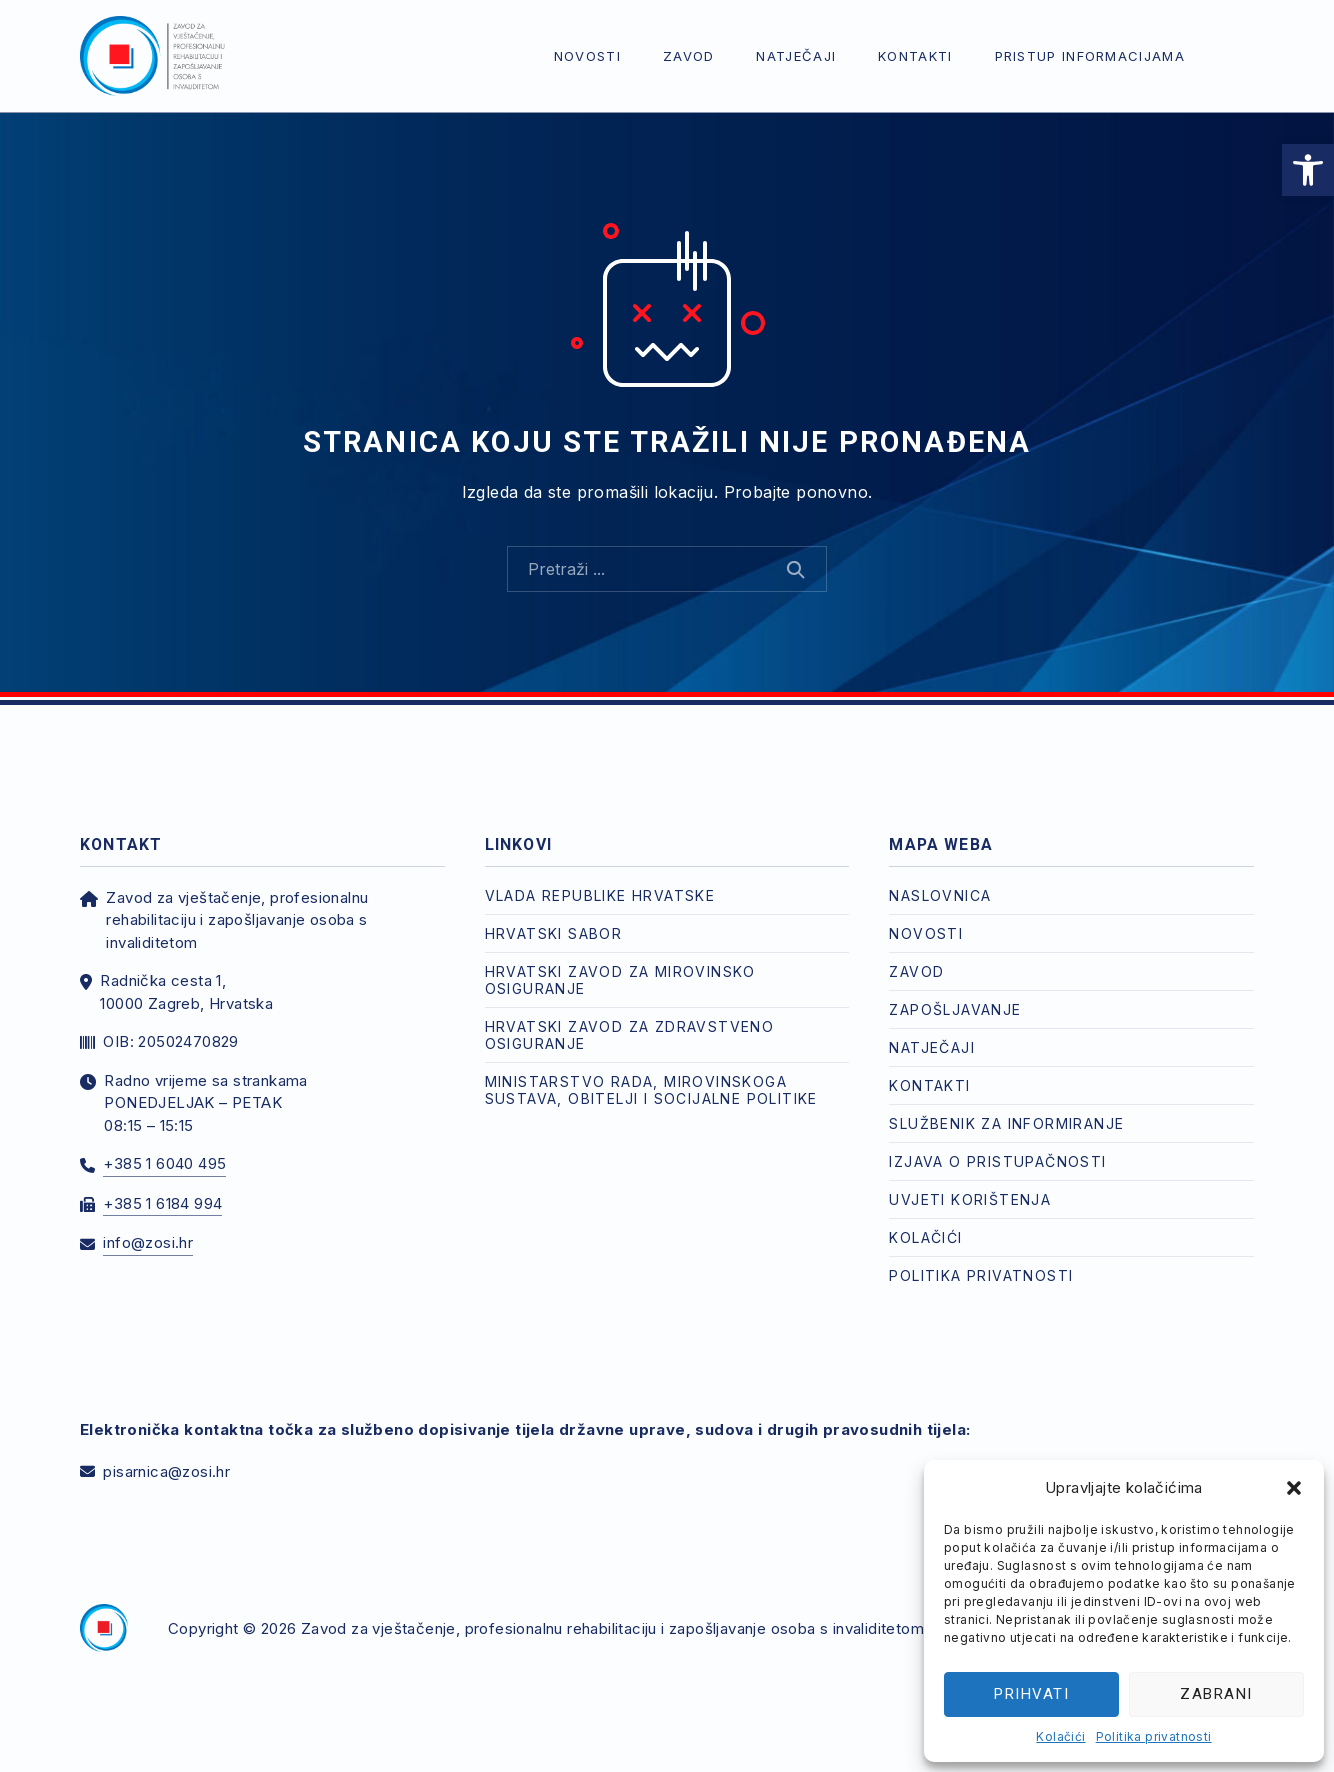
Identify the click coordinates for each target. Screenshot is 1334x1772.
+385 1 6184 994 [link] (162, 1203)
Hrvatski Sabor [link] (554, 933)
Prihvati (1031, 1694)
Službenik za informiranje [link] (1006, 1123)
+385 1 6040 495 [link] (164, 1163)
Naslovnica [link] (940, 895)
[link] (1308, 170)
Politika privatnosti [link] (1154, 1736)
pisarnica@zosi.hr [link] (166, 1471)
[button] (1294, 1488)
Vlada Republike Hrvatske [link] (600, 895)
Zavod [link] (689, 56)
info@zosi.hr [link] (148, 1242)
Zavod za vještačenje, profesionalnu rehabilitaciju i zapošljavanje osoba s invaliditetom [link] (612, 1628)
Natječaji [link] (796, 56)
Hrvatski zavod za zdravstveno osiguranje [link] (630, 1035)
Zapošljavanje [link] (955, 1009)
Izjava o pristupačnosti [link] (997, 1161)
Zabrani (1216, 1694)
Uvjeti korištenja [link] (970, 1199)
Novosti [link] (587, 56)
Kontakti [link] (915, 56)
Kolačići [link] (1060, 1736)
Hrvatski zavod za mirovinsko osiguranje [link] (620, 980)
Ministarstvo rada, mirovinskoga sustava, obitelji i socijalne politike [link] (651, 1090)
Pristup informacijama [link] (1090, 56)
